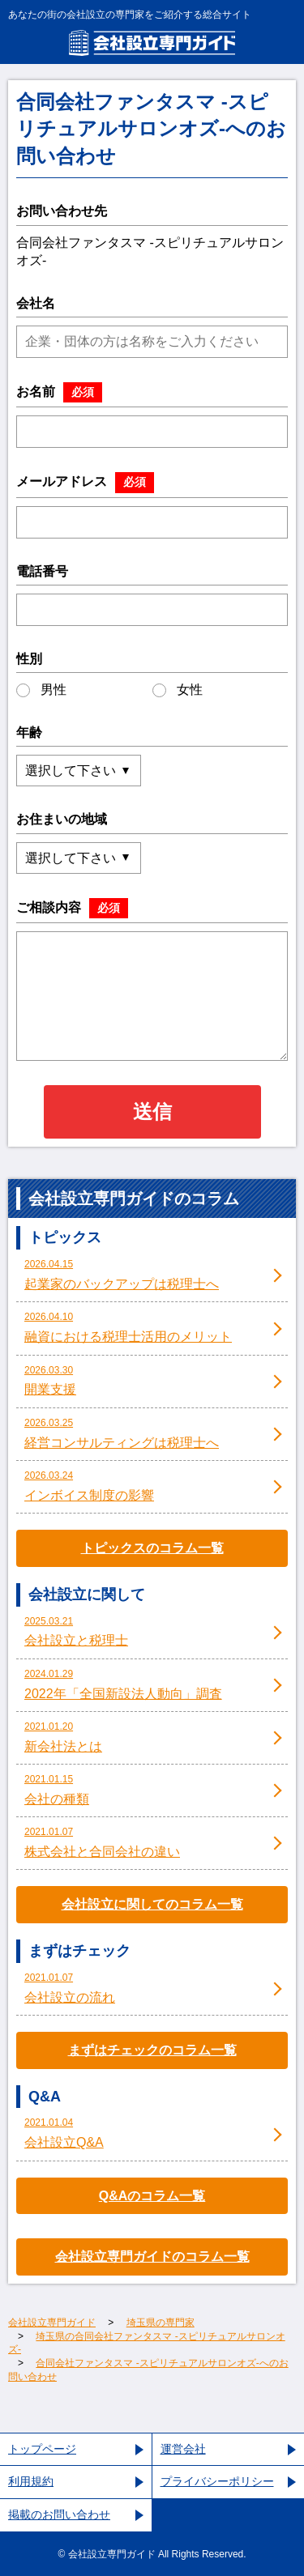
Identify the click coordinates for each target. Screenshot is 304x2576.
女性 (177, 690)
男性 (41, 690)
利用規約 (31, 2481)
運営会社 (183, 2448)
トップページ (42, 2448)
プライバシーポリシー (217, 2481)
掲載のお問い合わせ (59, 2514)
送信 (152, 1111)
